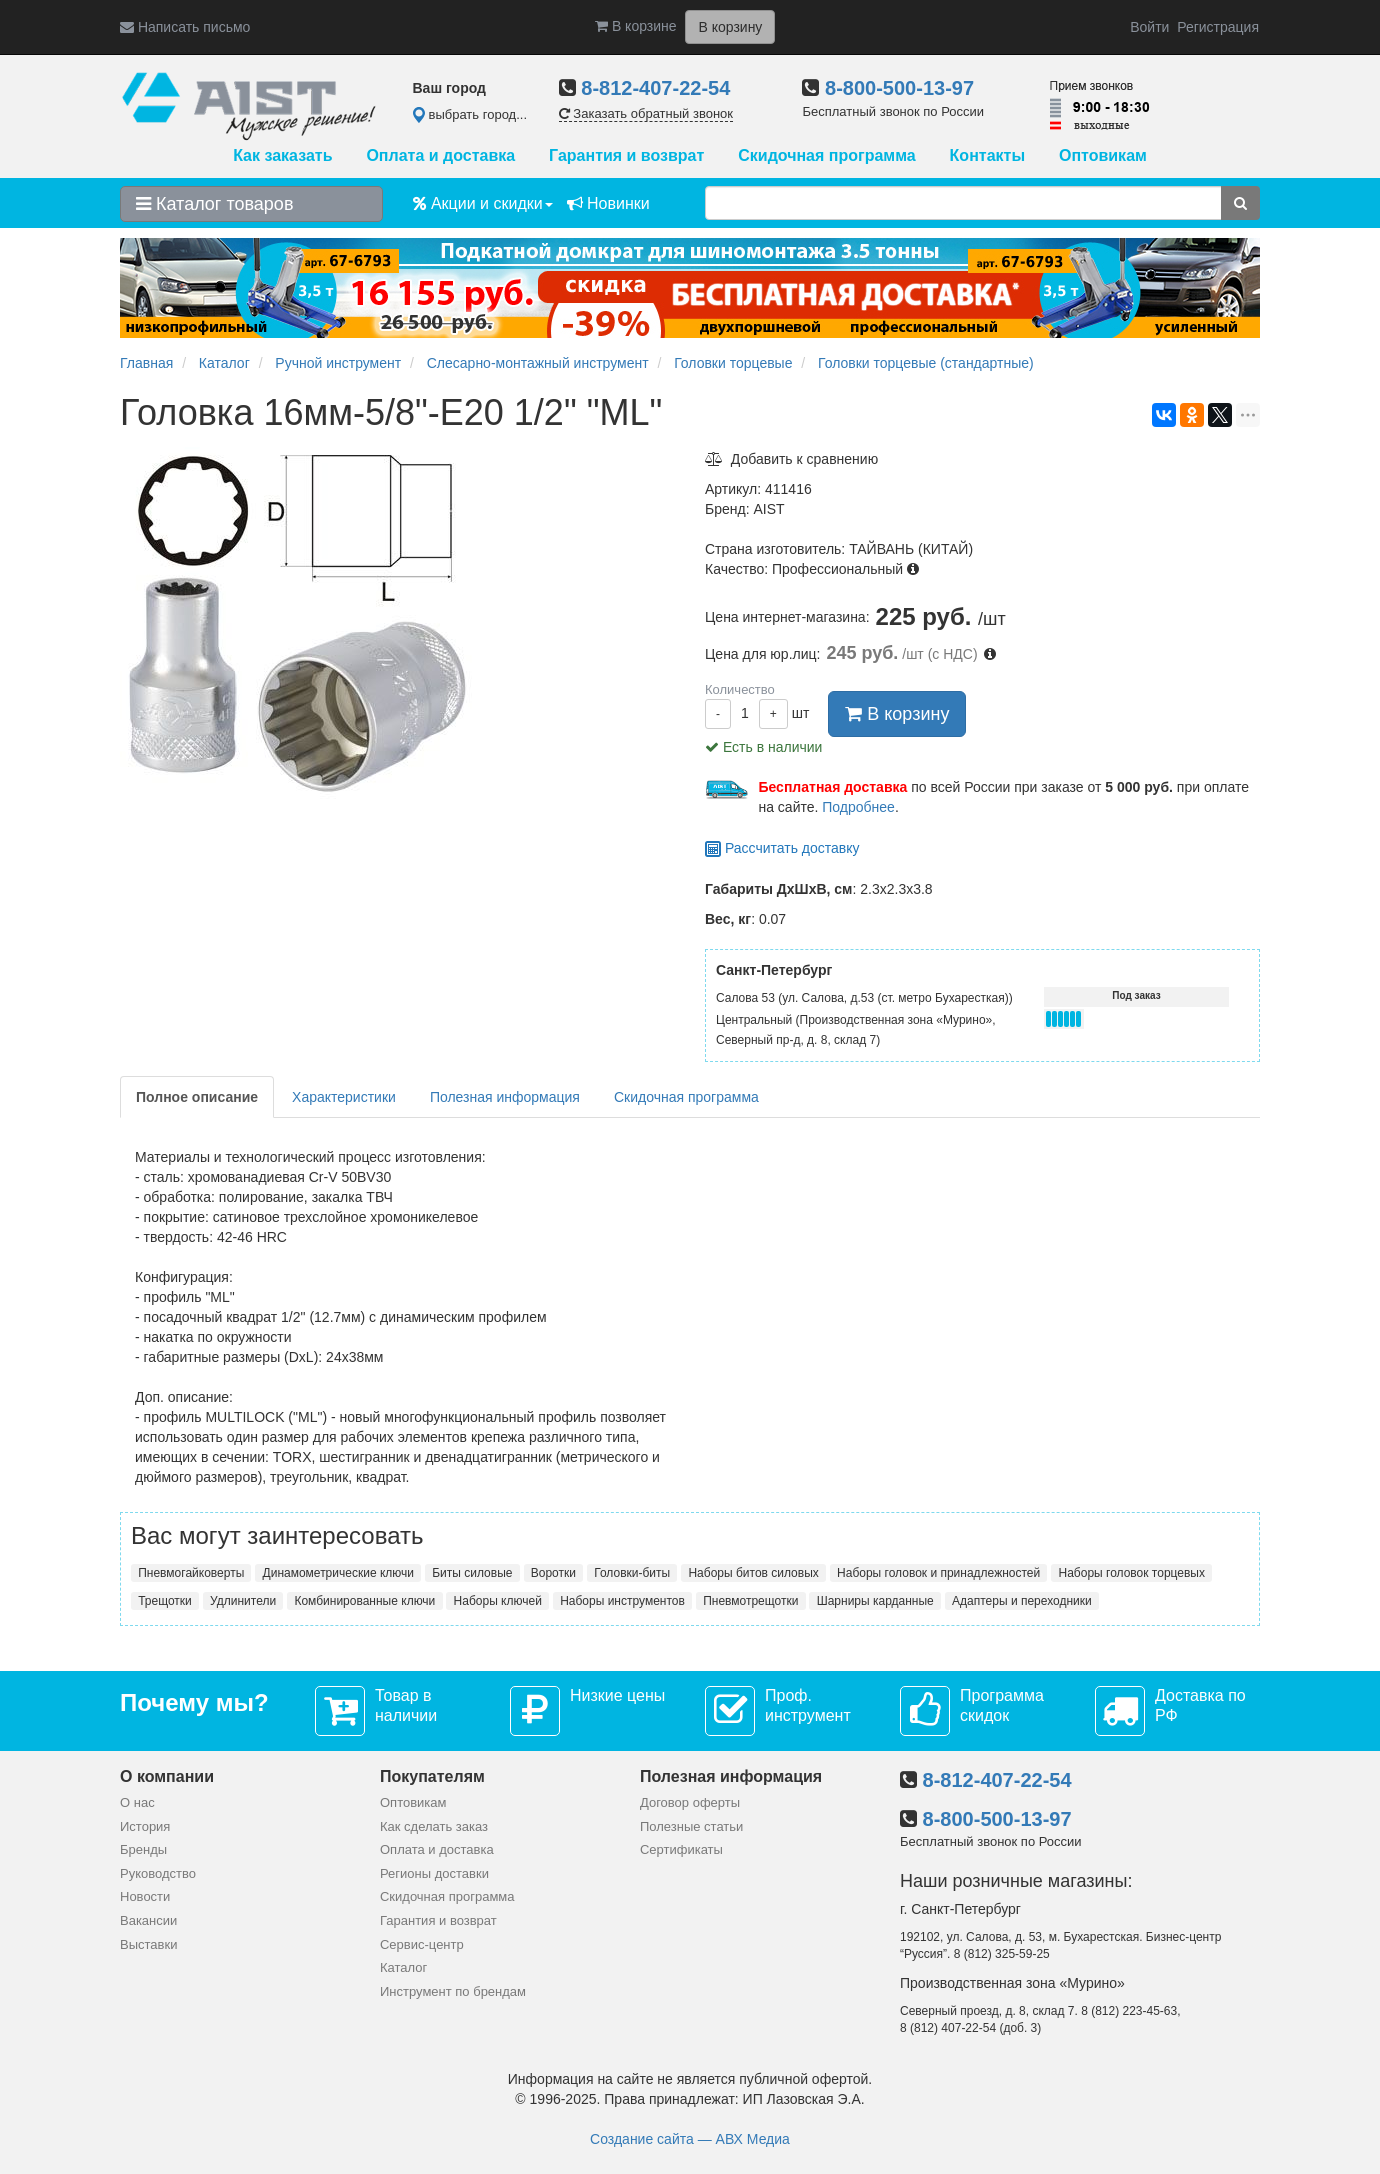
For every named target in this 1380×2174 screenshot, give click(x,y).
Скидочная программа (826, 155)
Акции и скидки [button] (483, 203)
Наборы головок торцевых (1132, 1573)
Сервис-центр (422, 1944)
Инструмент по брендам (453, 1991)
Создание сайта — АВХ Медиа (690, 2139)
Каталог (403, 1967)
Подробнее (858, 807)
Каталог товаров (214, 204)
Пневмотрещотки (750, 1601)
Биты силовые (472, 1573)
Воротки (553, 1573)
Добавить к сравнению (791, 459)
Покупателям (432, 1776)
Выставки (148, 1944)
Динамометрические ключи (338, 1573)
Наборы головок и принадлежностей (938, 1573)
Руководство (158, 1873)
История (145, 1826)
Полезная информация (505, 1097)
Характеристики (344, 1097)
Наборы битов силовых (753, 1573)
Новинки (608, 203)
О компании (167, 1776)
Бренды (143, 1849)
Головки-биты (632, 1573)
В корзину (897, 714)
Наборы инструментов (622, 1601)
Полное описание (197, 1097)
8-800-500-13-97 (899, 88)
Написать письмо (185, 27)
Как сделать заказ (434, 1826)
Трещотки (165, 1601)
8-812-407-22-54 (655, 88)
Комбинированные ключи (364, 1601)
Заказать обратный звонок (646, 113)
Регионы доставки (434, 1873)
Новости (145, 1896)
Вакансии (148, 1920)
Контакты (987, 155)
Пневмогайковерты (191, 1573)
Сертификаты (681, 1849)
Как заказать (282, 155)
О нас (137, 1802)
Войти (1149, 27)
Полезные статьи (691, 1826)
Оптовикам (1103, 155)
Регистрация (1218, 27)
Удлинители (243, 1601)
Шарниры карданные (875, 1601)
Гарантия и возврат (626, 155)
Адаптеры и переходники (1022, 1601)
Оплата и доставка (440, 155)
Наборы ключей (498, 1601)
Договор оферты (690, 1802)
